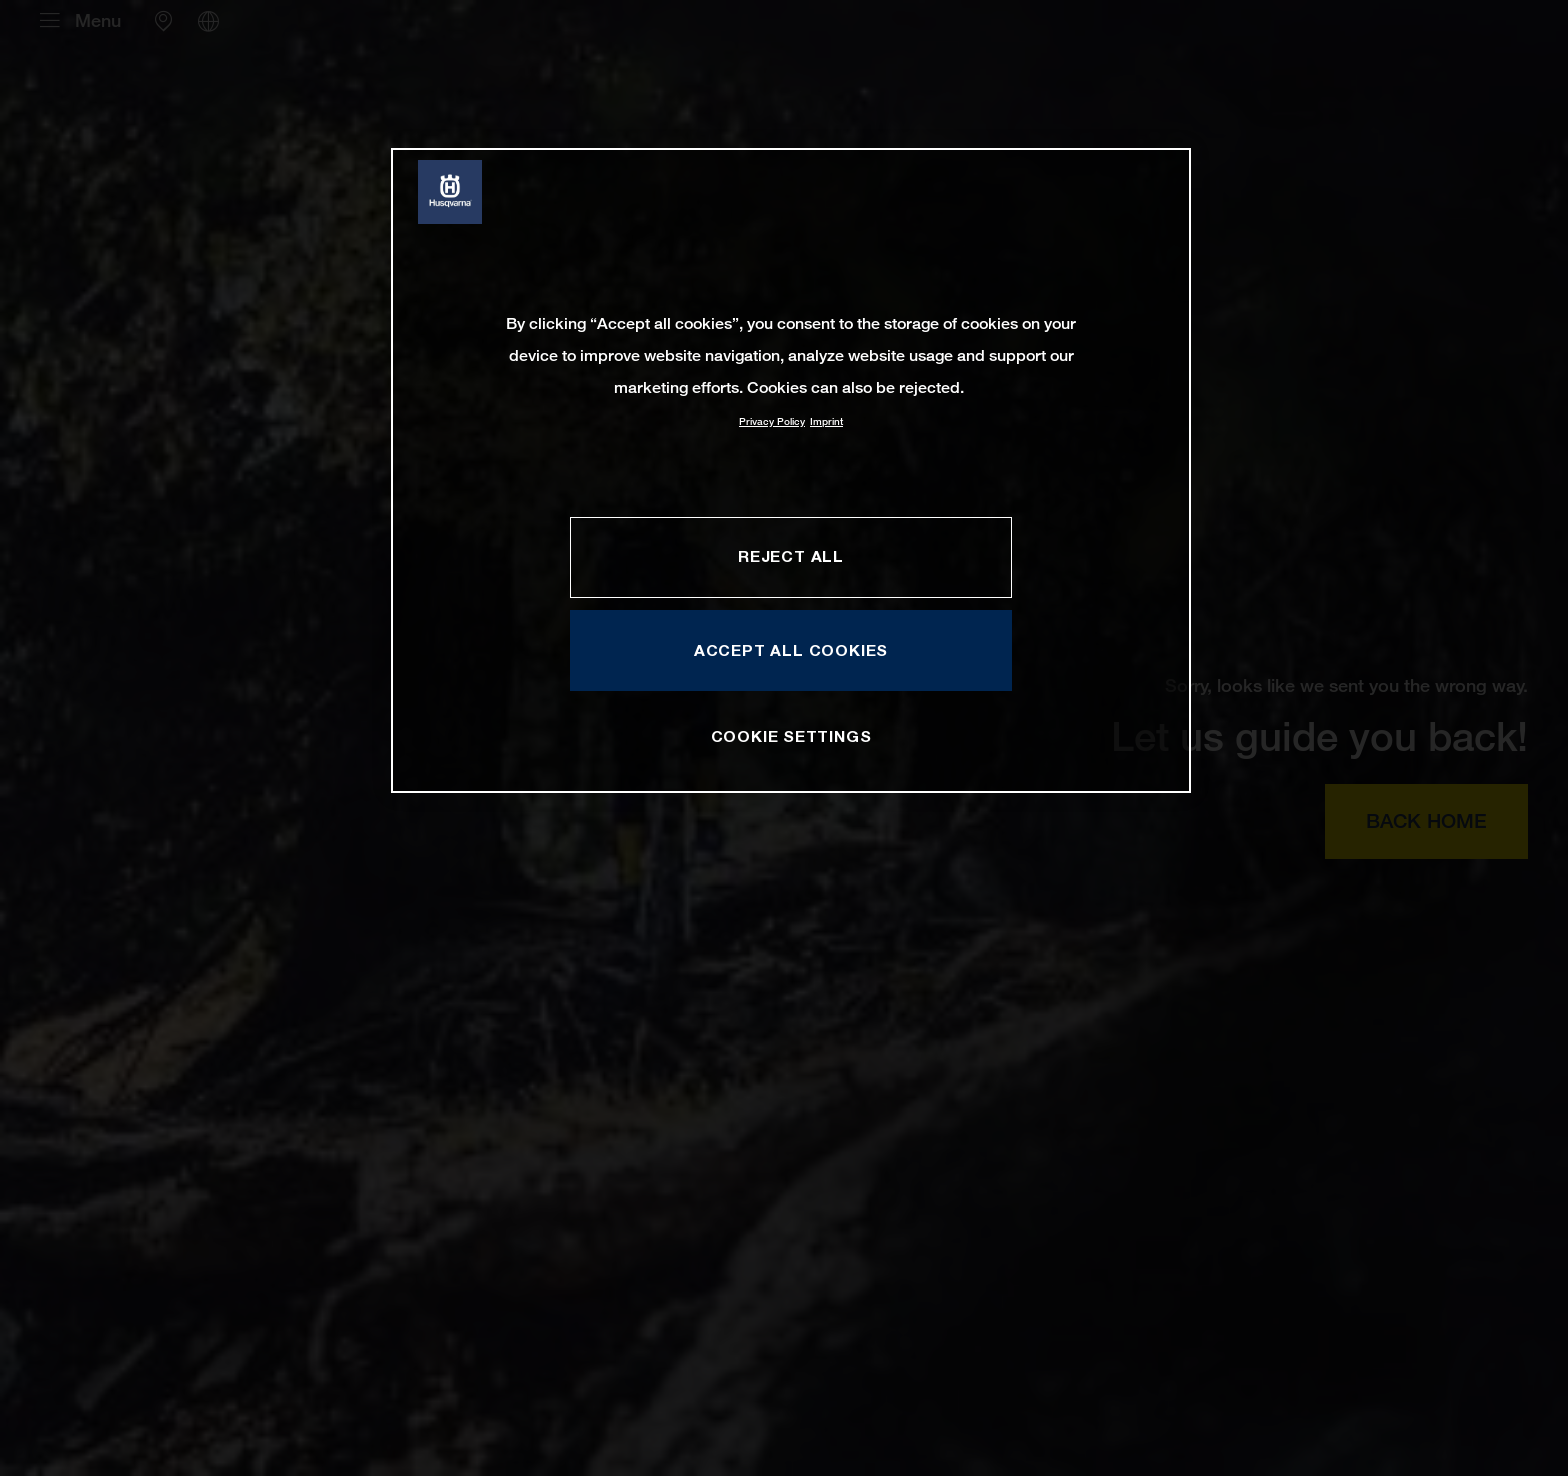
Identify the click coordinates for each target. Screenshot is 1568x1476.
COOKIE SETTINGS (791, 736)
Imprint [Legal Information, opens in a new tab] (826, 421)
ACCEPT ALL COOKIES (791, 650)
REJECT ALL (791, 556)
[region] (791, 470)
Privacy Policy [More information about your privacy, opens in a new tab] (772, 421)
